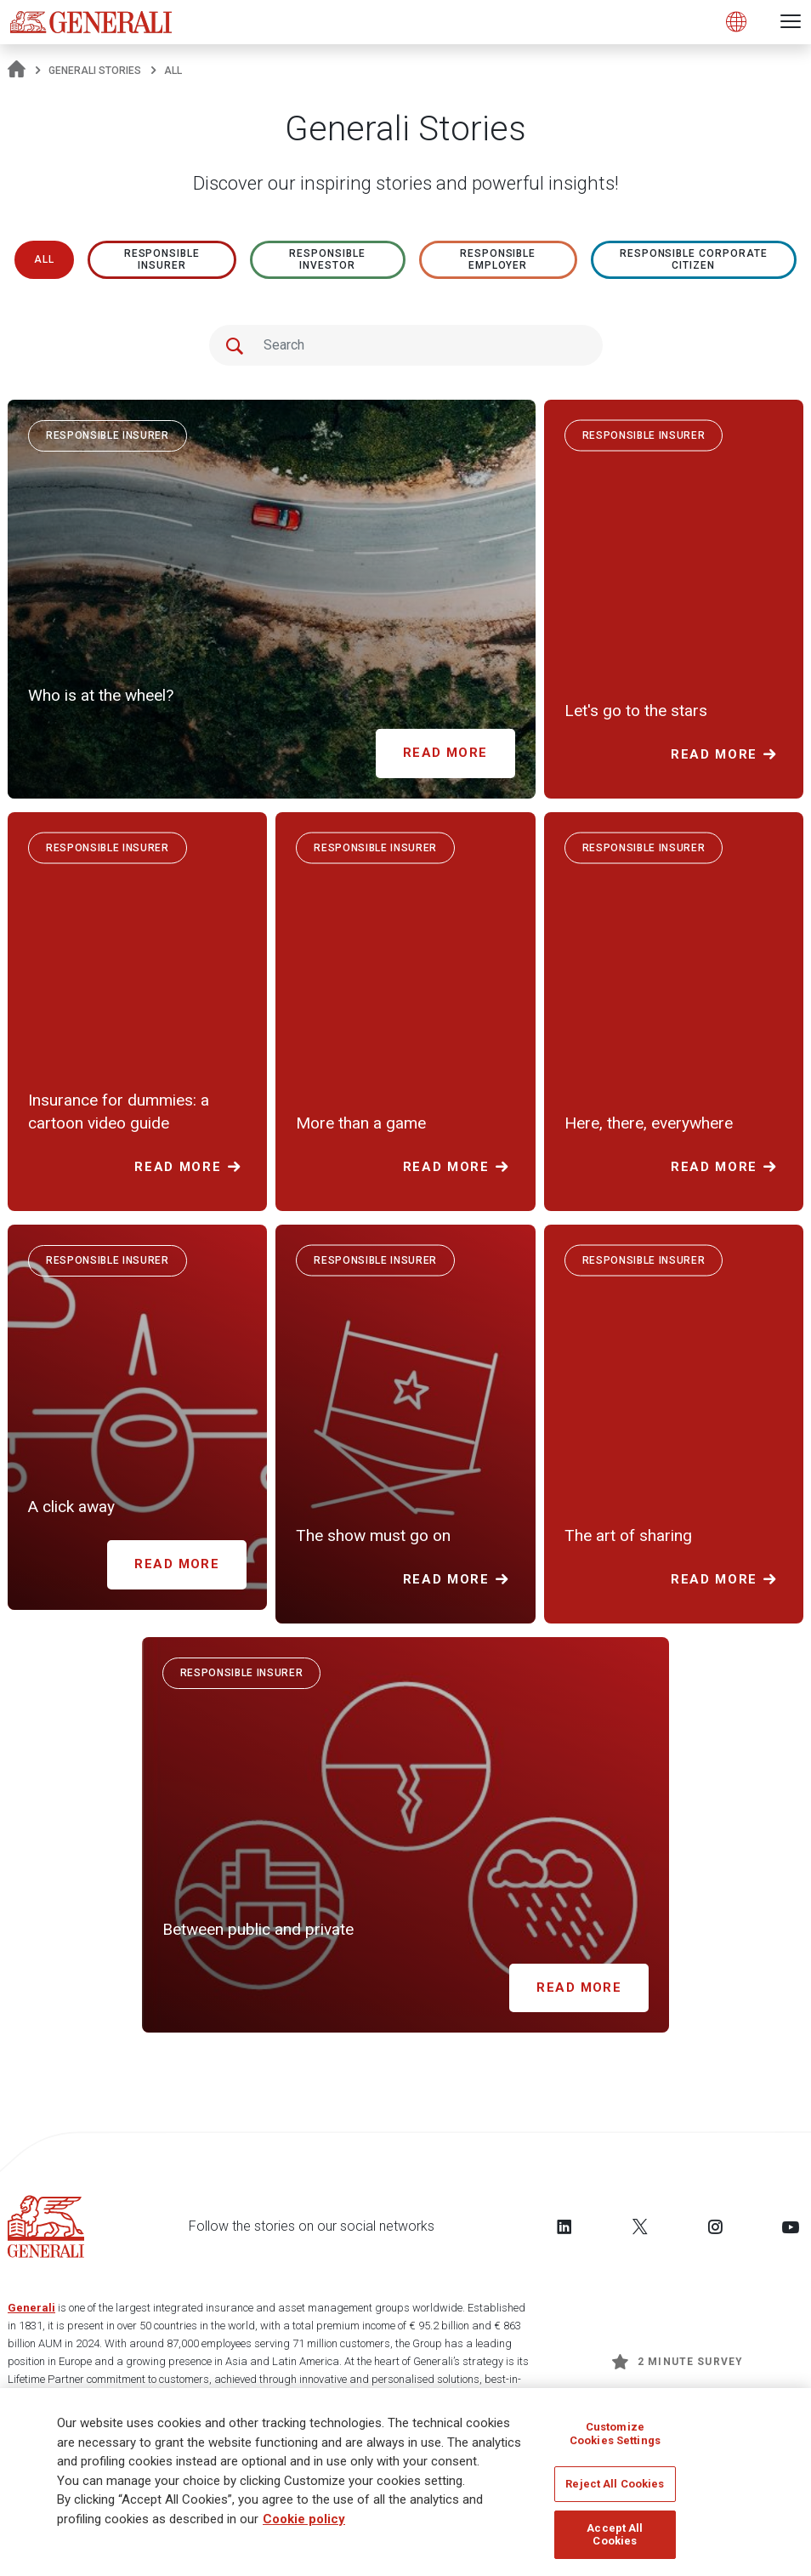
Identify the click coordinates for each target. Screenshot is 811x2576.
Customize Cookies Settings (615, 2438)
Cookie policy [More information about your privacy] (304, 2524)
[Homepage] (17, 70)
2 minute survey (677, 2361)
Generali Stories (94, 71)
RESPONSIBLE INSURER (162, 259)
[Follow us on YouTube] (790, 2226)
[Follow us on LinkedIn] (564, 2226)
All (44, 259)
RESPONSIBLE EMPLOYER (498, 259)
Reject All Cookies (614, 2488)
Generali (31, 2307)
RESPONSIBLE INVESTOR (327, 259)
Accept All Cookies (615, 2540)
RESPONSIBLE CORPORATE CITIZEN (694, 259)
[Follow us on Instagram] (715, 2226)
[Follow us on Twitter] (640, 2226)
